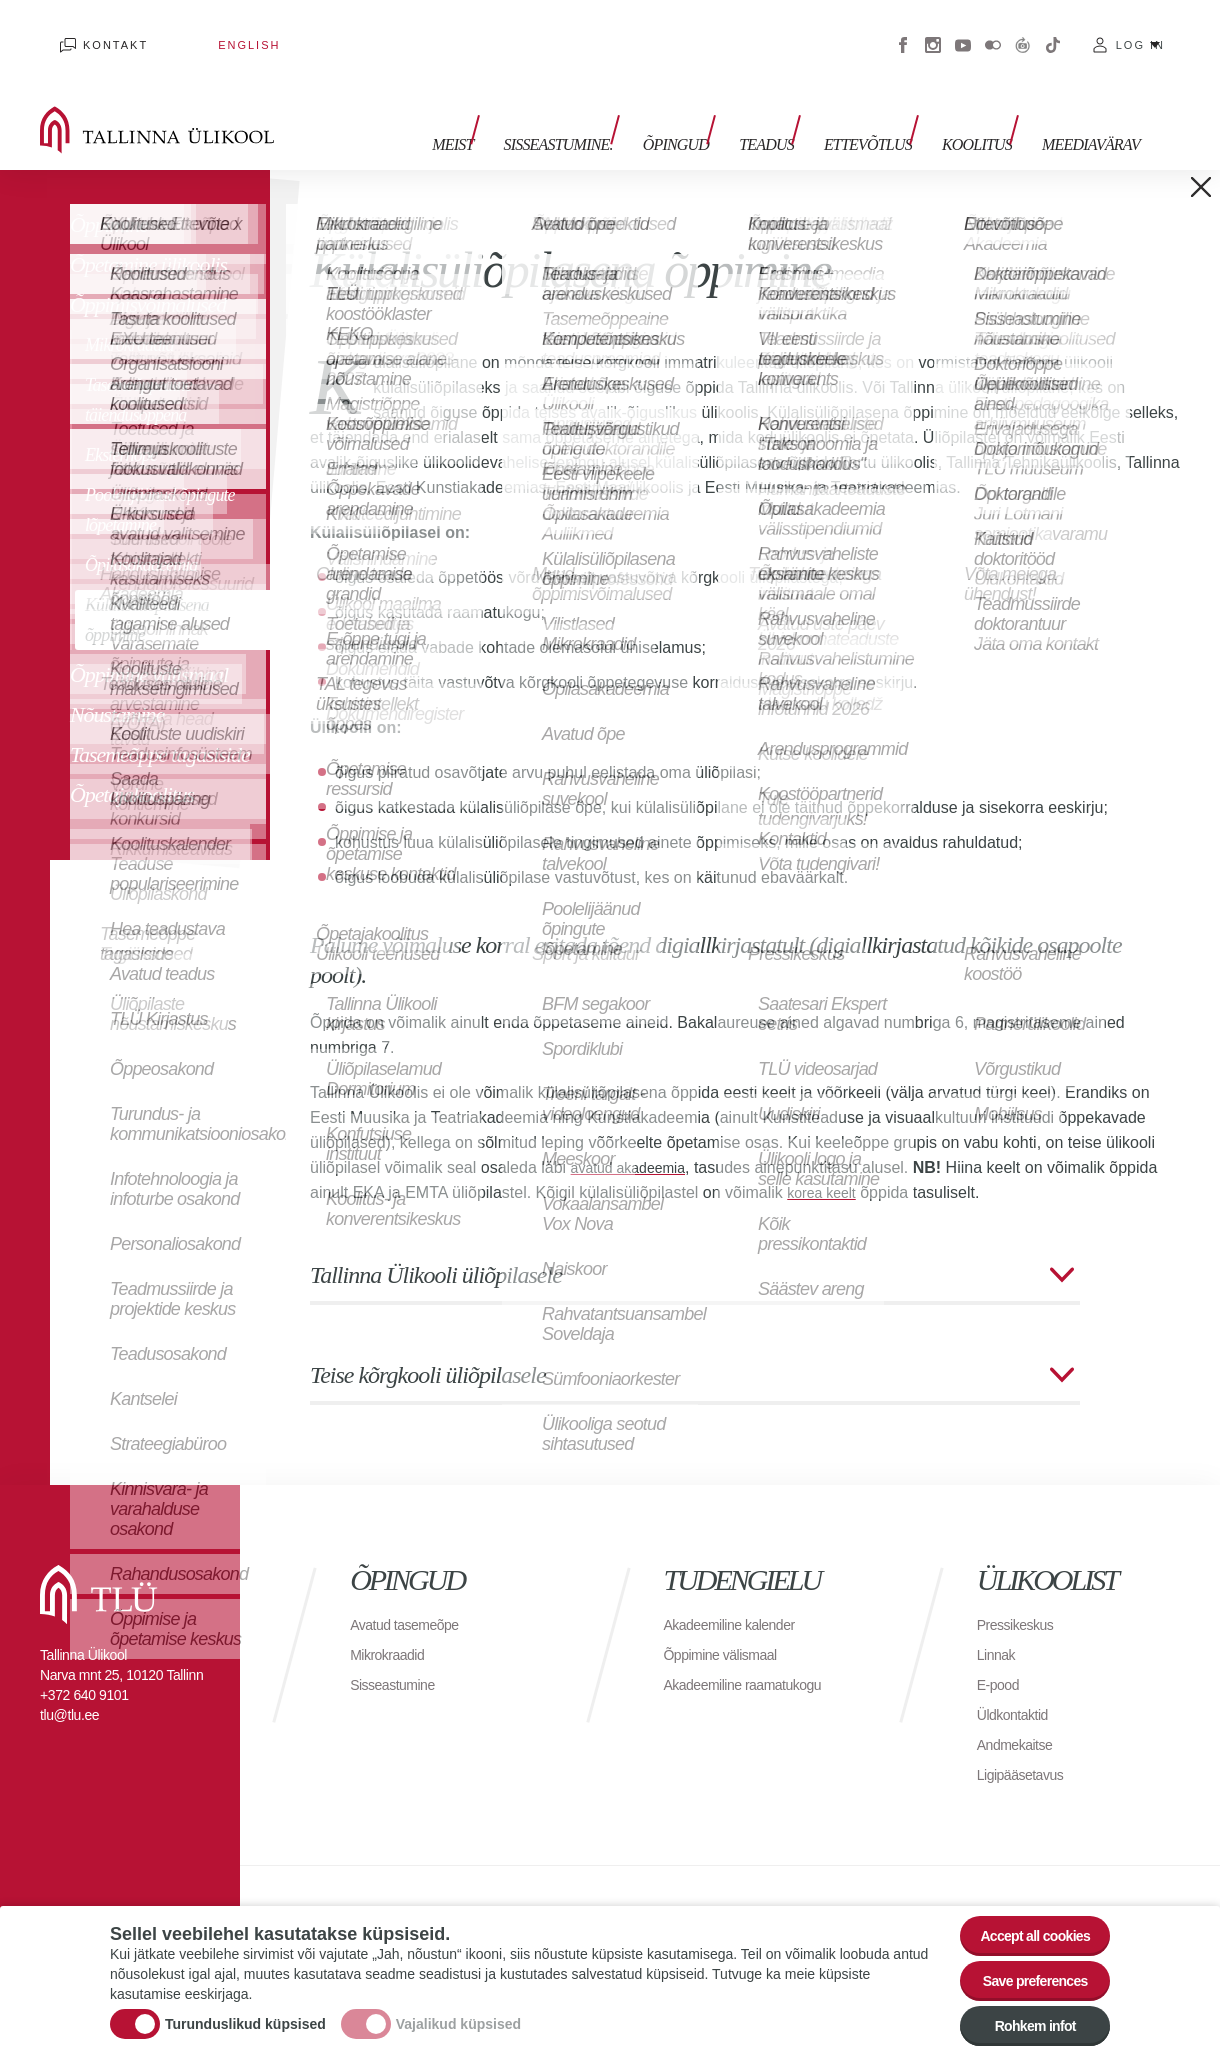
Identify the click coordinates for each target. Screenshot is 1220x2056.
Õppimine (109, 194)
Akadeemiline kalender (738, 1594)
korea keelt (826, 1162)
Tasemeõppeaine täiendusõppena (138, 370)
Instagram (933, 30)
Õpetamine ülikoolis (148, 234)
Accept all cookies (1022, 1910)
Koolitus (987, 107)
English (189, 30)
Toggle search (1190, 100)
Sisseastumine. (607, 107)
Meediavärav (1091, 107)
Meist (512, 107)
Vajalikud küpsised (458, 2009)
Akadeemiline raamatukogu (754, 1654)
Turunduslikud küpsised (245, 2009)
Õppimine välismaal (149, 644)
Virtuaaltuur (1023, 30)
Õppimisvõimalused (148, 274)
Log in (1140, 30)
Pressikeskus (1021, 1594)
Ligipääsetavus (1027, 1744)
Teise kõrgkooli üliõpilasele (428, 1345)
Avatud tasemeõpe (412, 1594)
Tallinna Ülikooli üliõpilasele (436, 1245)
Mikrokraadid (129, 315)
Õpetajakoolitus (132, 764)
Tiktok (1053, 30)
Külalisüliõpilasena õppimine (147, 590)
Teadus (796, 107)
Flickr (993, 30)
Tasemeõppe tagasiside (160, 724)
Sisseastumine (399, 1654)
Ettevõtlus (888, 107)
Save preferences (1023, 1965)
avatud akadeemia (636, 1137)
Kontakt (95, 30)
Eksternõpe (121, 425)
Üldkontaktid (1018, 1684)
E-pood (1001, 1654)
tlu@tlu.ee (69, 1685)
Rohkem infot (1022, 2020)
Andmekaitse (1020, 1714)
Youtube (963, 30)
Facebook (903, 30)
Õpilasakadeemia (141, 535)
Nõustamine (117, 684)
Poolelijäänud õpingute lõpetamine (160, 480)
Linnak (999, 1624)
